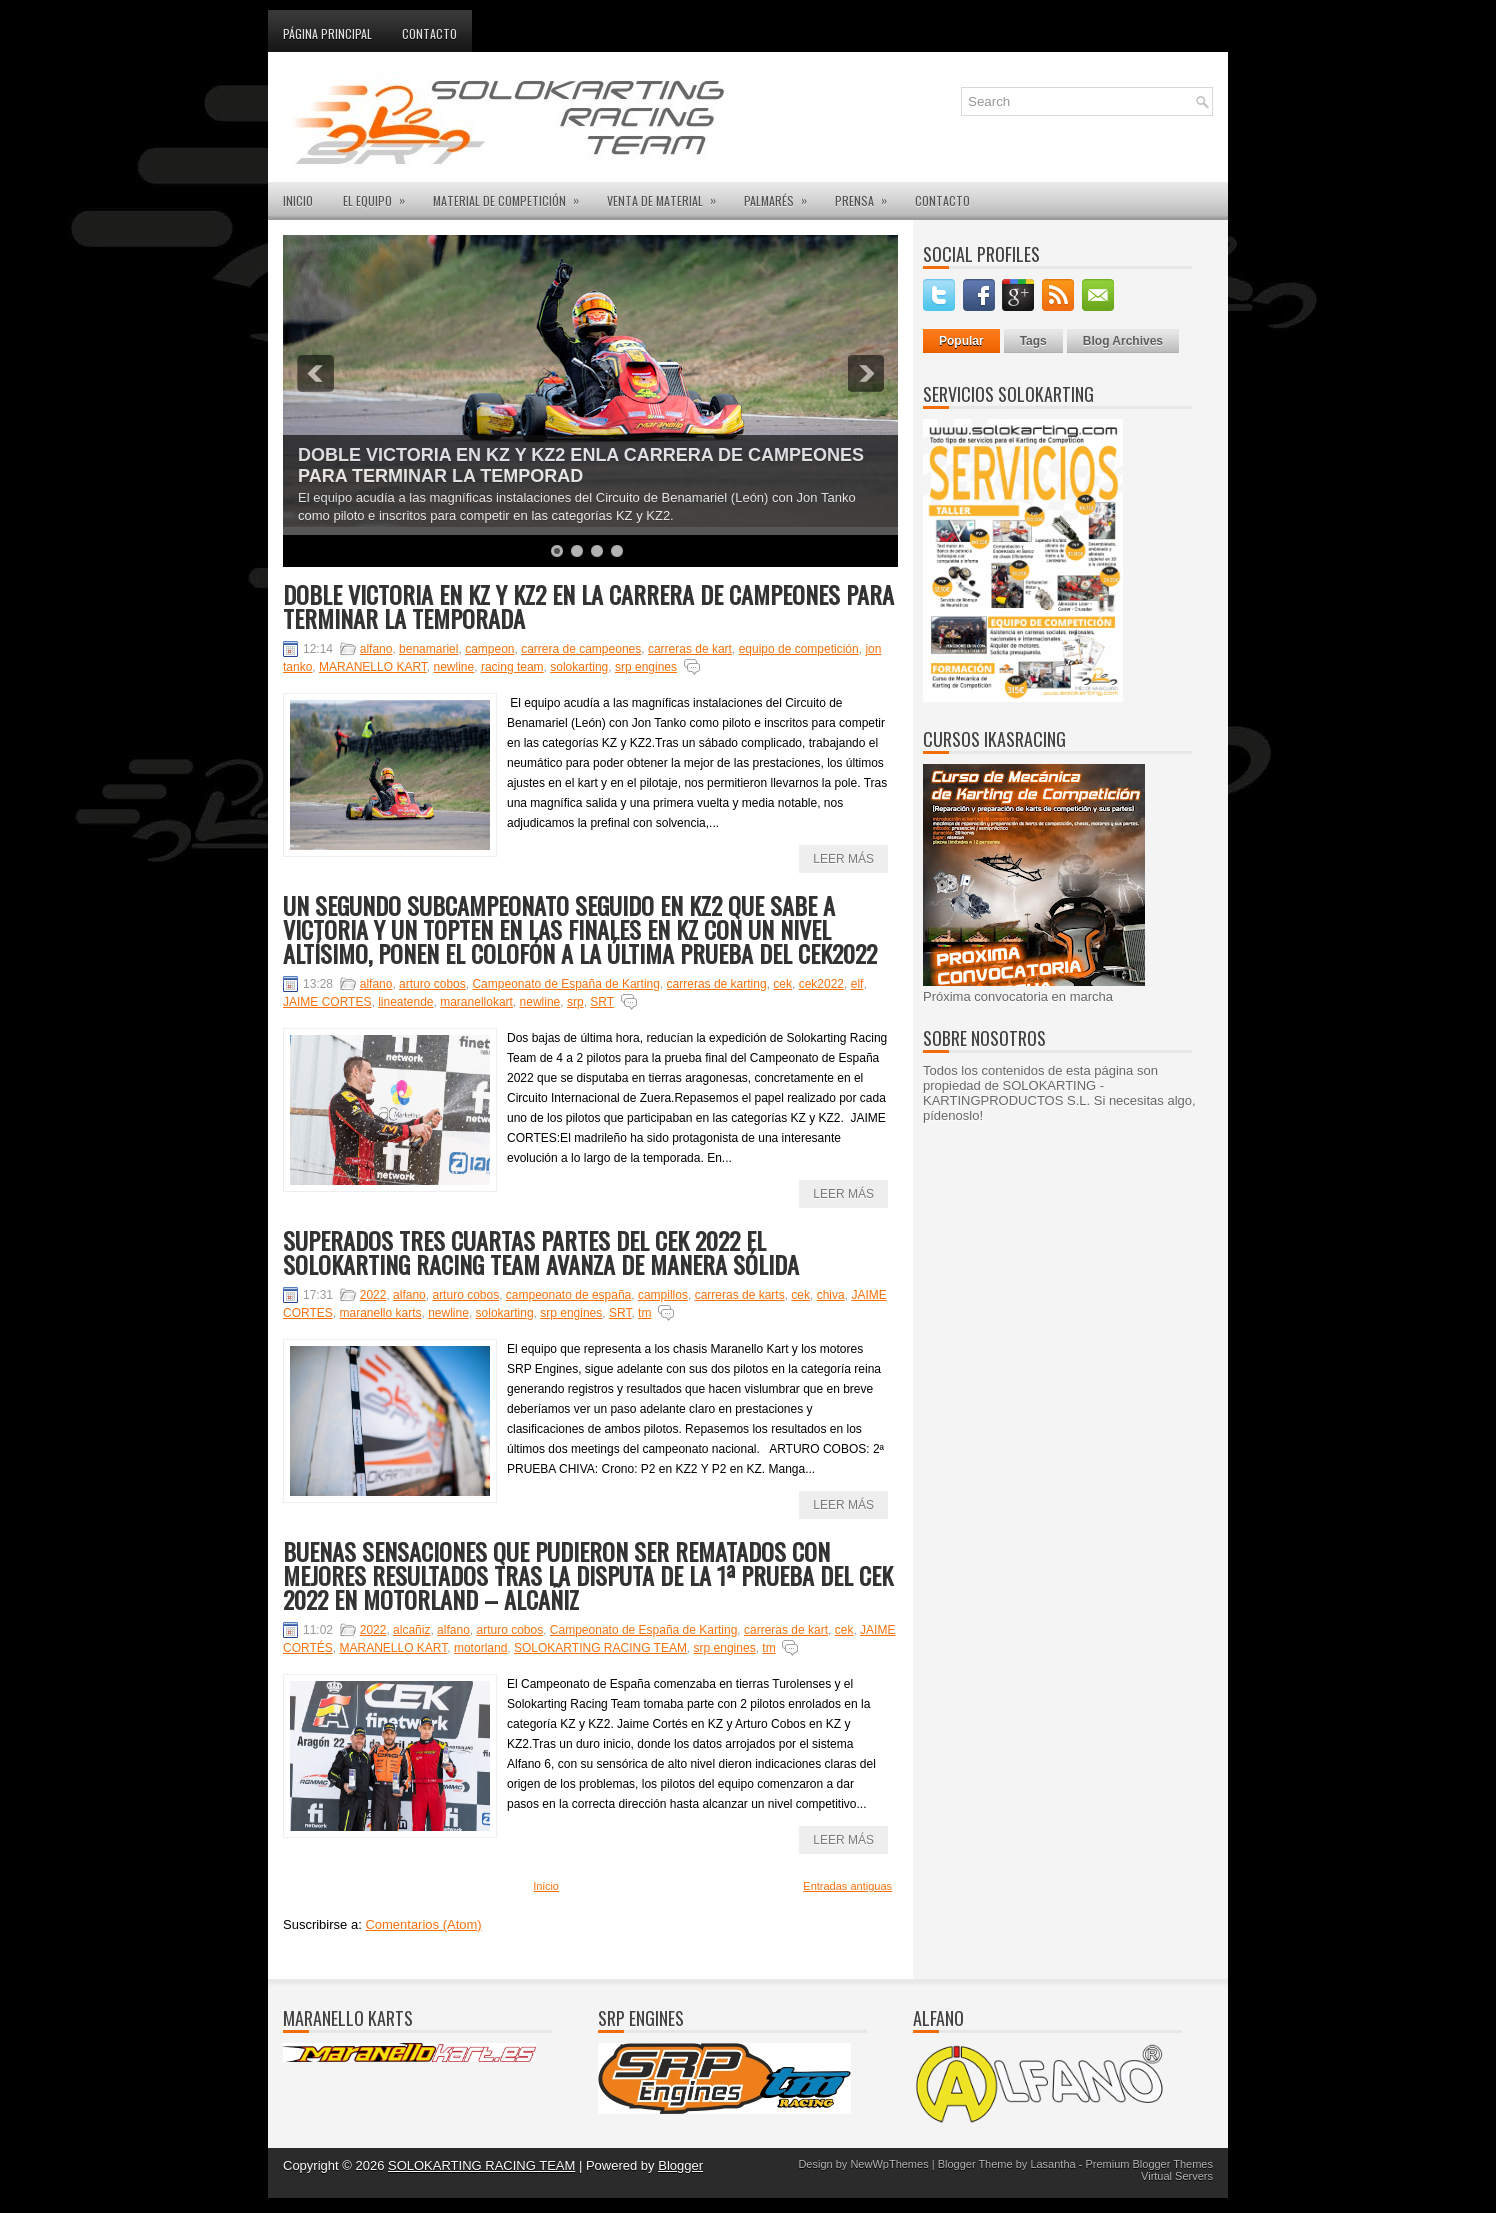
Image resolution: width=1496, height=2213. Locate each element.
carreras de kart (690, 649)
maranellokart (476, 1002)
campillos (663, 1295)
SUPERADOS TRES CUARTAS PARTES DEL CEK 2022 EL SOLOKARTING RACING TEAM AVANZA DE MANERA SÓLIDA (541, 1252)
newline (454, 667)
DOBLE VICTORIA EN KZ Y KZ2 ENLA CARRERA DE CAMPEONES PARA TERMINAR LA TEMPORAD (581, 465)
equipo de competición (799, 649)
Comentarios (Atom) (423, 1924)
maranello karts (380, 1313)
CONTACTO (942, 200)
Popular (961, 341)
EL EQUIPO (380, 195)
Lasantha (1052, 2164)
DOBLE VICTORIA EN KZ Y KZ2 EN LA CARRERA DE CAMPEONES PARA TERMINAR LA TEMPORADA (588, 606)
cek (782, 984)
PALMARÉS (782, 195)
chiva (831, 1295)
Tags (1033, 341)
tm (644, 1313)
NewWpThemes (889, 2164)
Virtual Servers (1177, 2176)
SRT (602, 1002)
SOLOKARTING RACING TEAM (600, 1648)
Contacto (429, 33)
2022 (373, 1295)
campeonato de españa (568, 1295)
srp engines (646, 667)
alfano (376, 649)
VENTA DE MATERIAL (668, 195)
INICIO (298, 200)
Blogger (680, 2165)
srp (575, 1002)
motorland (480, 1648)
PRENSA (867, 195)
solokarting (579, 667)
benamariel (428, 649)
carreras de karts (740, 1295)
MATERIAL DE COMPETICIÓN (512, 195)
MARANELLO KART (373, 667)
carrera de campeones (581, 649)
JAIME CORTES (327, 1002)
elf (857, 984)
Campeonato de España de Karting (565, 984)
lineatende (405, 1002)
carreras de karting (717, 984)
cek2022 (821, 984)
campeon (489, 649)
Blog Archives (1123, 341)
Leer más (843, 859)
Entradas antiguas (847, 1886)
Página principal (327, 33)
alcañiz (411, 1630)
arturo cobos (432, 984)
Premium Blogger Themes (1149, 2164)
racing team (512, 667)
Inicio (546, 1886)
